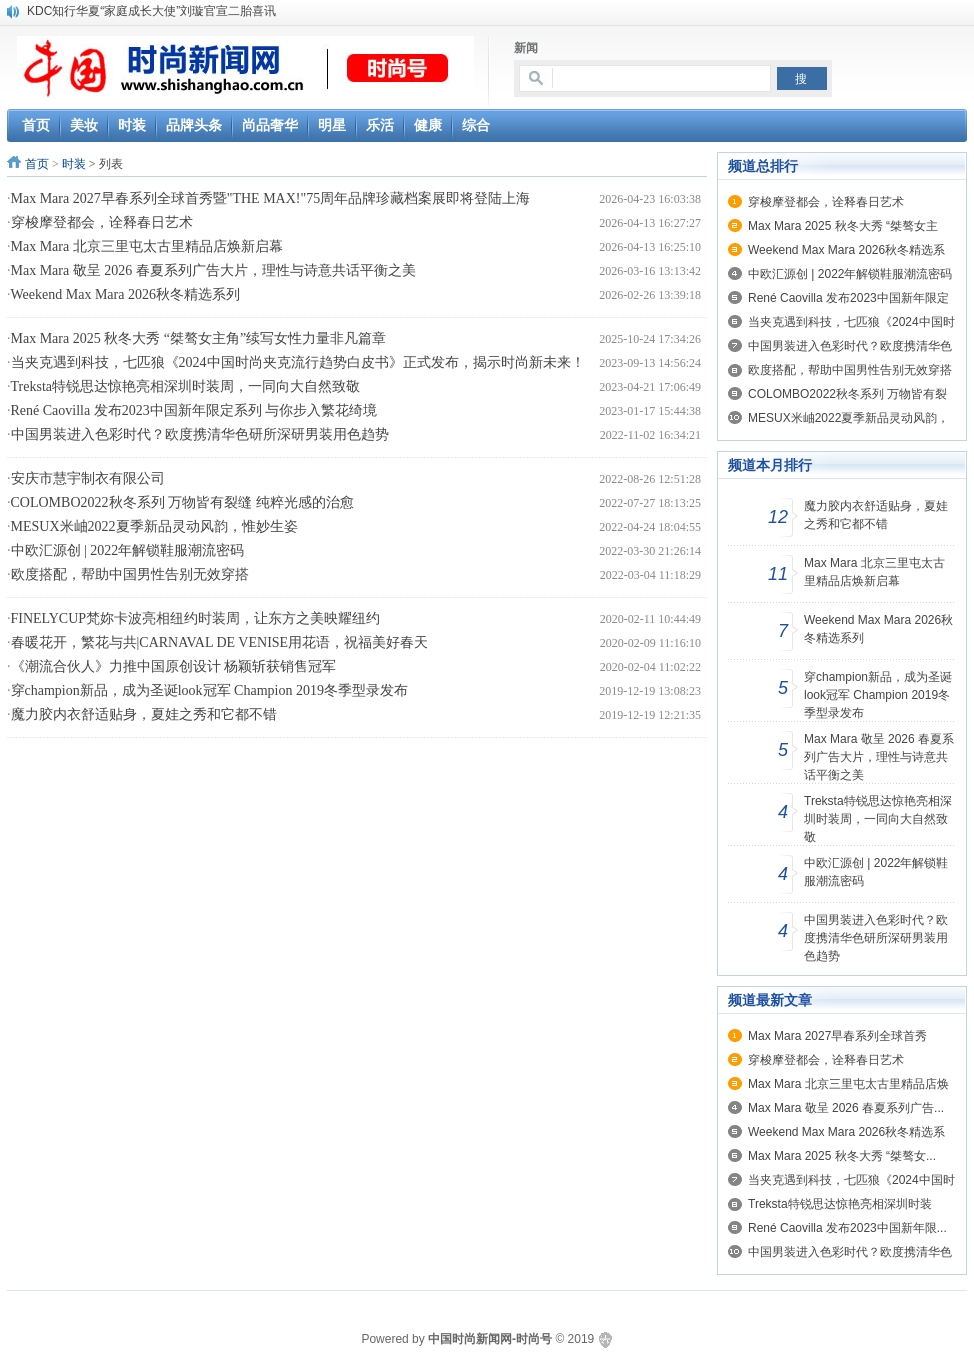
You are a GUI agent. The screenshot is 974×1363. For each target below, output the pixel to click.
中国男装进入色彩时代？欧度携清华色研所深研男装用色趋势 (200, 434)
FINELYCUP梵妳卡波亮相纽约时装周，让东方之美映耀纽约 (196, 618)
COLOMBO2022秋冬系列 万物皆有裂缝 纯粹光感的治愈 (182, 502)
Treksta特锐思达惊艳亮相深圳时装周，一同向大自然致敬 (186, 386)
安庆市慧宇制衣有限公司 (88, 478)
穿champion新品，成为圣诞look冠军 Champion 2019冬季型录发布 (209, 690)
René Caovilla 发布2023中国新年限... (847, 1228)
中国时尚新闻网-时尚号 (490, 1339)
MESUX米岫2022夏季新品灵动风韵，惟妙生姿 (154, 526)
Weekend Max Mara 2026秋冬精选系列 (125, 294)
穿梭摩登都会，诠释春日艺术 (102, 222)
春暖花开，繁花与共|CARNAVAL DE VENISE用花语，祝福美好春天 (220, 642)
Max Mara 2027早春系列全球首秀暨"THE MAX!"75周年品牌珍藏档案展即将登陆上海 (271, 198)
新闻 (526, 48)
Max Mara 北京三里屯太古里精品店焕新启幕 (147, 246)
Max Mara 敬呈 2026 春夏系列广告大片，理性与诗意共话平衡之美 (213, 270)
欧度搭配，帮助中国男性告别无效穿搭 (130, 574)
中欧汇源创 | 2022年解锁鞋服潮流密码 (128, 550)
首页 (37, 164)
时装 (74, 164)
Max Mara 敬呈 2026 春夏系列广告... (846, 1108)
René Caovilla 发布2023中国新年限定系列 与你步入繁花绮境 (194, 410)
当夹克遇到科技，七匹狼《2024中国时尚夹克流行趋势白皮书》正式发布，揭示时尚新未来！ (298, 362)
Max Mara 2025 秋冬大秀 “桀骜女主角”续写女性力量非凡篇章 (199, 338)
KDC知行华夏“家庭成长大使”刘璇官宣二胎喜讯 (151, 11)
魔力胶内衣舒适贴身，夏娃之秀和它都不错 (144, 714)
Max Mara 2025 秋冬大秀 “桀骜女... (842, 1156)
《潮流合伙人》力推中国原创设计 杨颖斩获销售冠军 (174, 666)
